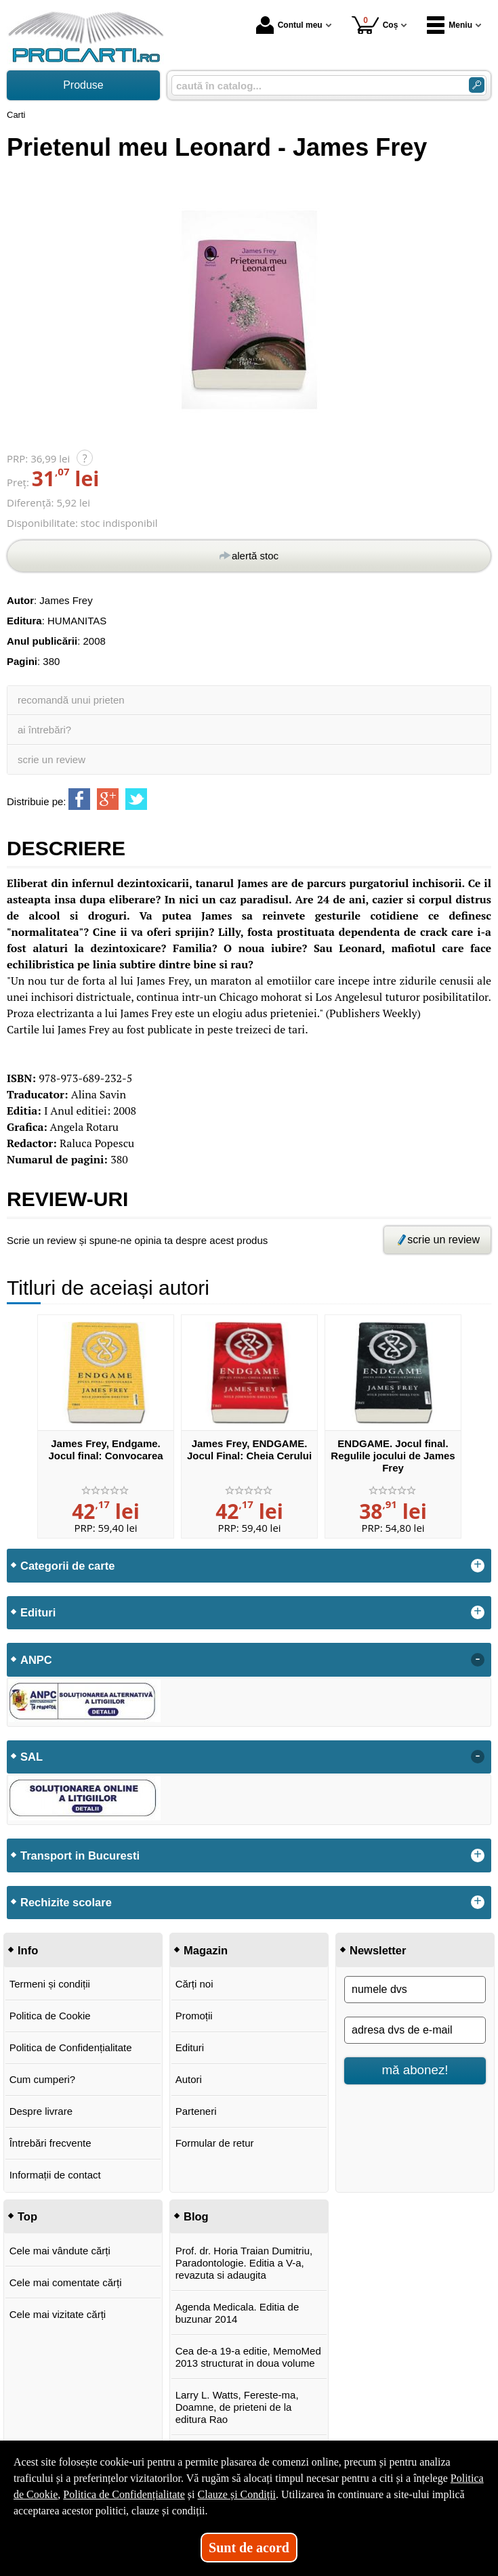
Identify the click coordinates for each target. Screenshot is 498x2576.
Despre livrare (40, 2111)
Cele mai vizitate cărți (57, 2314)
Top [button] (27, 2216)
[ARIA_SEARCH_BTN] (476, 85)
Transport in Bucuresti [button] (80, 1855)
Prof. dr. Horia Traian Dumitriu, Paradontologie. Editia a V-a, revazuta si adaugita (244, 2263)
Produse (83, 85)
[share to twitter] (136, 799)
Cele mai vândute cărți (59, 2250)
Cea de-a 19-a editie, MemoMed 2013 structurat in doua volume (248, 2357)
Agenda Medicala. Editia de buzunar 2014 (237, 2313)
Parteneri (196, 2111)
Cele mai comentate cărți (65, 2282)
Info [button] (28, 1950)
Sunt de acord (249, 2547)
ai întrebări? (44, 729)
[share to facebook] (79, 799)
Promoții (194, 2015)
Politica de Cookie (50, 2015)
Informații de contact (55, 2175)
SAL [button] (31, 1757)
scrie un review (51, 759)
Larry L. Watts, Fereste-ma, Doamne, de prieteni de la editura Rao (237, 2407)
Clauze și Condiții (237, 2494)
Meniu (449, 25)
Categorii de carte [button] (67, 1566)
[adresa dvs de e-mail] (415, 2030)
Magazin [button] (206, 1950)
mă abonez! (415, 2070)
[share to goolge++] (108, 799)
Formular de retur (214, 2143)
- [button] (478, 1660)
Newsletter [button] (378, 1950)
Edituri (190, 2047)
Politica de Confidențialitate (70, 2047)
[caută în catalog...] (315, 85)
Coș (375, 25)
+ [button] (478, 1565)
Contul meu (289, 25)
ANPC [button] (36, 1660)
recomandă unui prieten (71, 700)
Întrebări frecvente (50, 2143)
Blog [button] (196, 2216)
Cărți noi (194, 1984)
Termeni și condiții (49, 1984)
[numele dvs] (415, 1989)
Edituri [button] (38, 1612)
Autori (188, 2079)
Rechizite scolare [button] (66, 1902)
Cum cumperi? (42, 2079)
